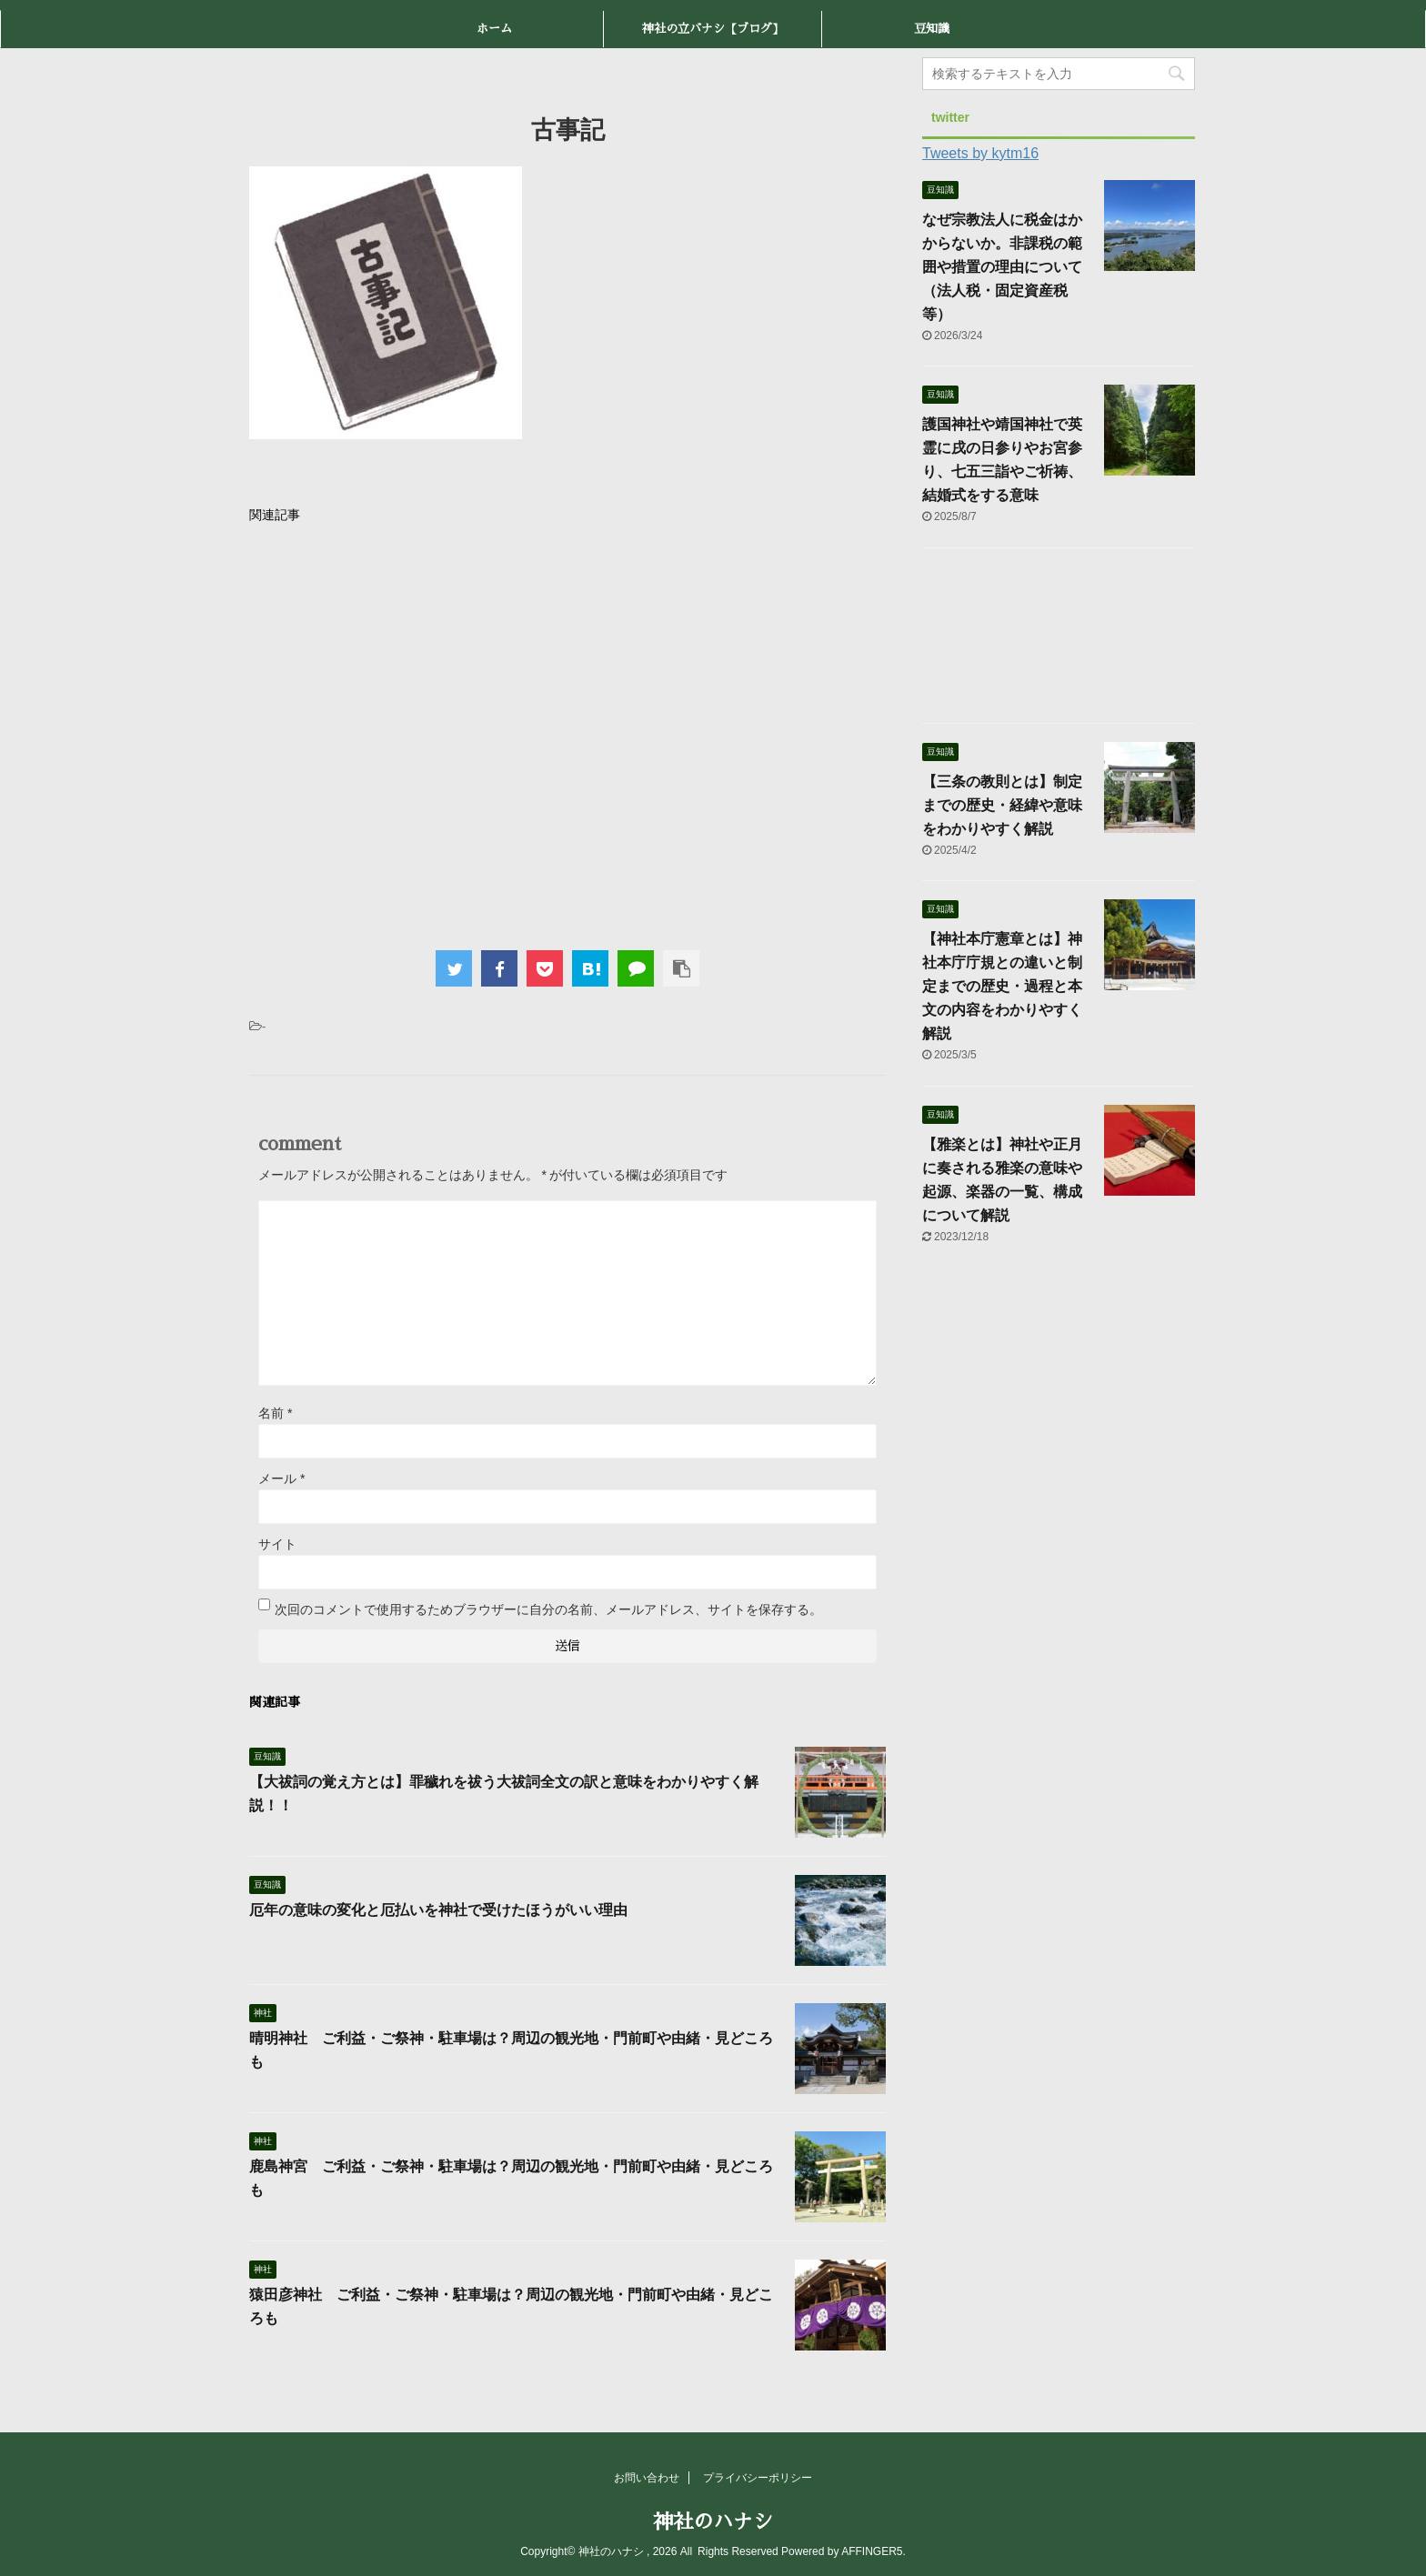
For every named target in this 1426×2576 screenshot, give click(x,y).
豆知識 (931, 29)
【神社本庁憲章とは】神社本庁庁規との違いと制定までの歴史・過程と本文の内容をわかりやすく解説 (1002, 986)
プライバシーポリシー (757, 2477)
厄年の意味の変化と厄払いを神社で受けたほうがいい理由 (438, 1910)
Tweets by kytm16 (980, 153)
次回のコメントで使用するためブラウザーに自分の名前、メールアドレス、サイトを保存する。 (548, 1609)
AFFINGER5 (871, 2551)
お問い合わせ (646, 2477)
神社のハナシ (713, 2522)
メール (281, 1478)
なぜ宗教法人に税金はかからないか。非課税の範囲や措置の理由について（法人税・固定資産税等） (1002, 267)
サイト (277, 1544)
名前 (275, 1413)
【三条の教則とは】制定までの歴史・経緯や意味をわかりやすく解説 (1002, 805)
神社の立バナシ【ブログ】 (713, 29)
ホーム (494, 29)
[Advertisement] (567, 732)
